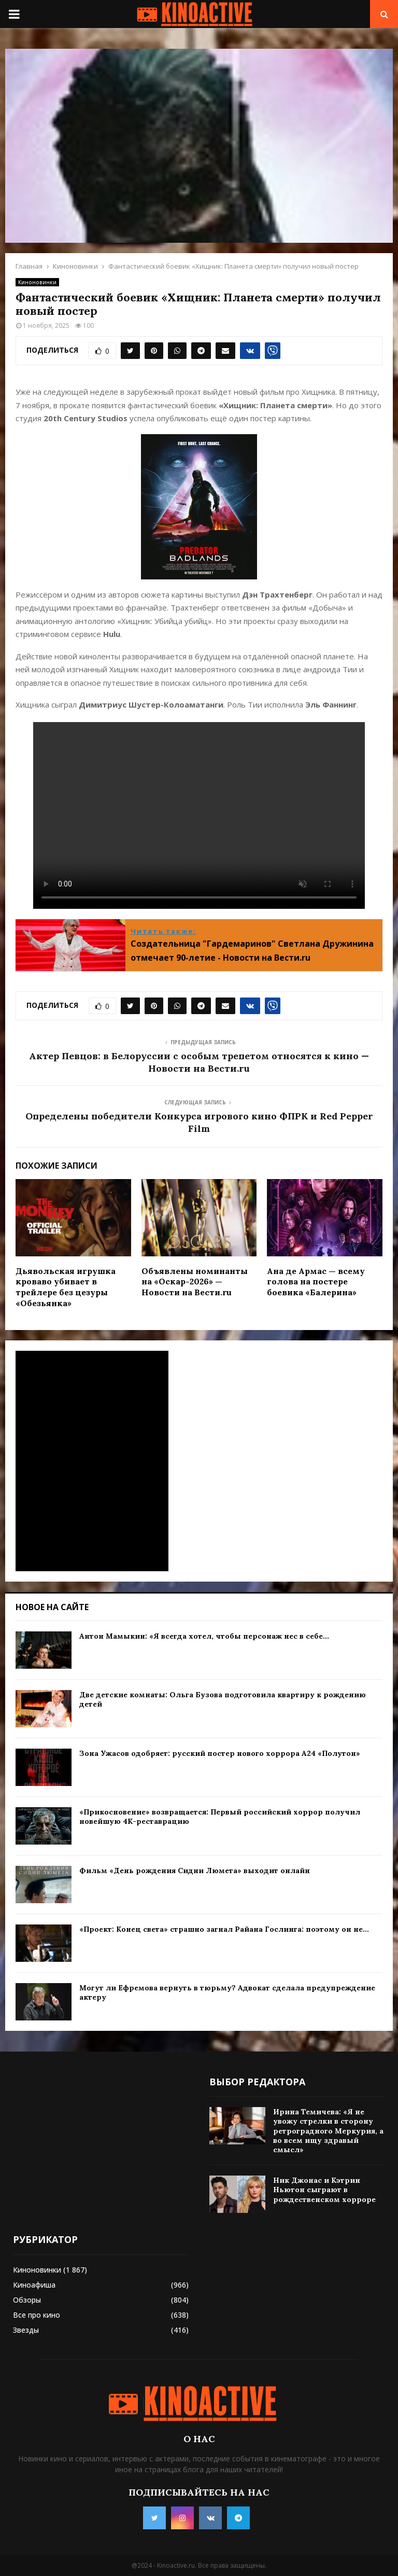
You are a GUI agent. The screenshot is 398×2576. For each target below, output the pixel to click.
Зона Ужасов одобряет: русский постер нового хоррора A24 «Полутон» (219, 1753)
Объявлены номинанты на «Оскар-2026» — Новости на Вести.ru (194, 1282)
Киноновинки (37, 282)
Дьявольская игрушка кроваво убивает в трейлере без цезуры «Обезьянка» (66, 1287)
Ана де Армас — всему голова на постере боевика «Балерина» (316, 1282)
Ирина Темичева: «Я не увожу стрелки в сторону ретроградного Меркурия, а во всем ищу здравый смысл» (328, 2130)
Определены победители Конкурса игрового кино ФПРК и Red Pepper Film (199, 1122)
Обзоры (27, 2300)
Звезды (26, 2330)
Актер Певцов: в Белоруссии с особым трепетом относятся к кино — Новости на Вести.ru (199, 1062)
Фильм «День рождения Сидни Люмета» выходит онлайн (194, 1870)
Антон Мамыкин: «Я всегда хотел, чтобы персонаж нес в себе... (204, 1636)
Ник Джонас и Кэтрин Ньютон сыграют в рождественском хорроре (324, 2190)
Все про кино (36, 2315)
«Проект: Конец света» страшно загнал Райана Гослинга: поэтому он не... (224, 1929)
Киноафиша (34, 2285)
